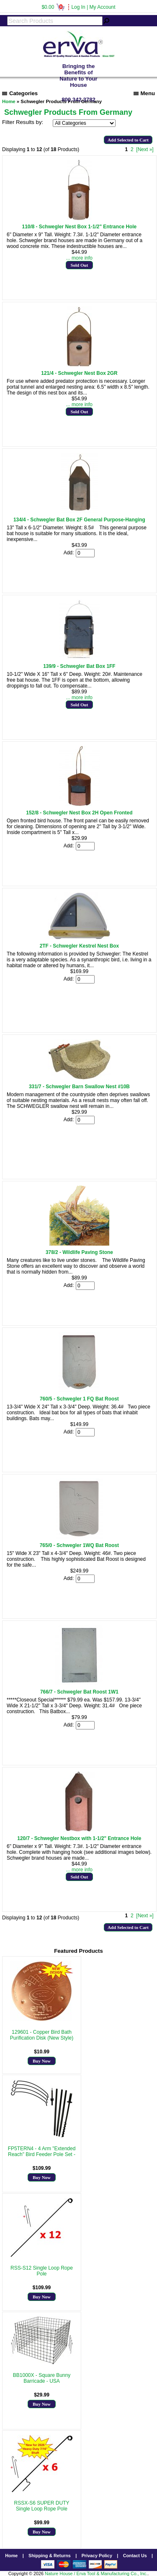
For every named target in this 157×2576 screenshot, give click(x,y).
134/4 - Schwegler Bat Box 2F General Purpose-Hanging (79, 520)
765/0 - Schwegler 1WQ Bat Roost (79, 1545)
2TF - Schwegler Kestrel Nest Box (79, 946)
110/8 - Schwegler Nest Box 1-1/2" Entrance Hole (79, 227)
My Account (103, 7)
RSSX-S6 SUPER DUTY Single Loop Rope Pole (41, 2506)
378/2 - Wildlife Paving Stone (79, 1252)
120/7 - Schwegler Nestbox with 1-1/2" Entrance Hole (79, 1838)
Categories (20, 93)
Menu (144, 93)
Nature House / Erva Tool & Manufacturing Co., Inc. (96, 2573)
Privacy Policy (97, 2555)
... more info (79, 258)
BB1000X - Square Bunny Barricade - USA (41, 2378)
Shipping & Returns (49, 2555)
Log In (78, 7)
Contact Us (135, 2555)
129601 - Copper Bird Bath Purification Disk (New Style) (41, 2035)
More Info (41, 2044)
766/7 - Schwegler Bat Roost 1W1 (79, 1692)
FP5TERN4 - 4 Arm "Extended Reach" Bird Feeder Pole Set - (42, 2151)
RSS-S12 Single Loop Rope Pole (41, 2271)
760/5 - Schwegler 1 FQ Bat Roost (79, 1399)
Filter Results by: (22, 122)
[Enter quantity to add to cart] (85, 553)
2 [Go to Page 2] (132, 149)
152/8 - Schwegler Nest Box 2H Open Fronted (79, 813)
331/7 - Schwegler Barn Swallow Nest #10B (79, 1087)
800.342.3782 (78, 99)
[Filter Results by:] (84, 123)
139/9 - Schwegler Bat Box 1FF (79, 666)
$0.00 (52, 7)
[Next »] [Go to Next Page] (144, 149)
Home (11, 2555)
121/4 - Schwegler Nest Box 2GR (79, 373)
